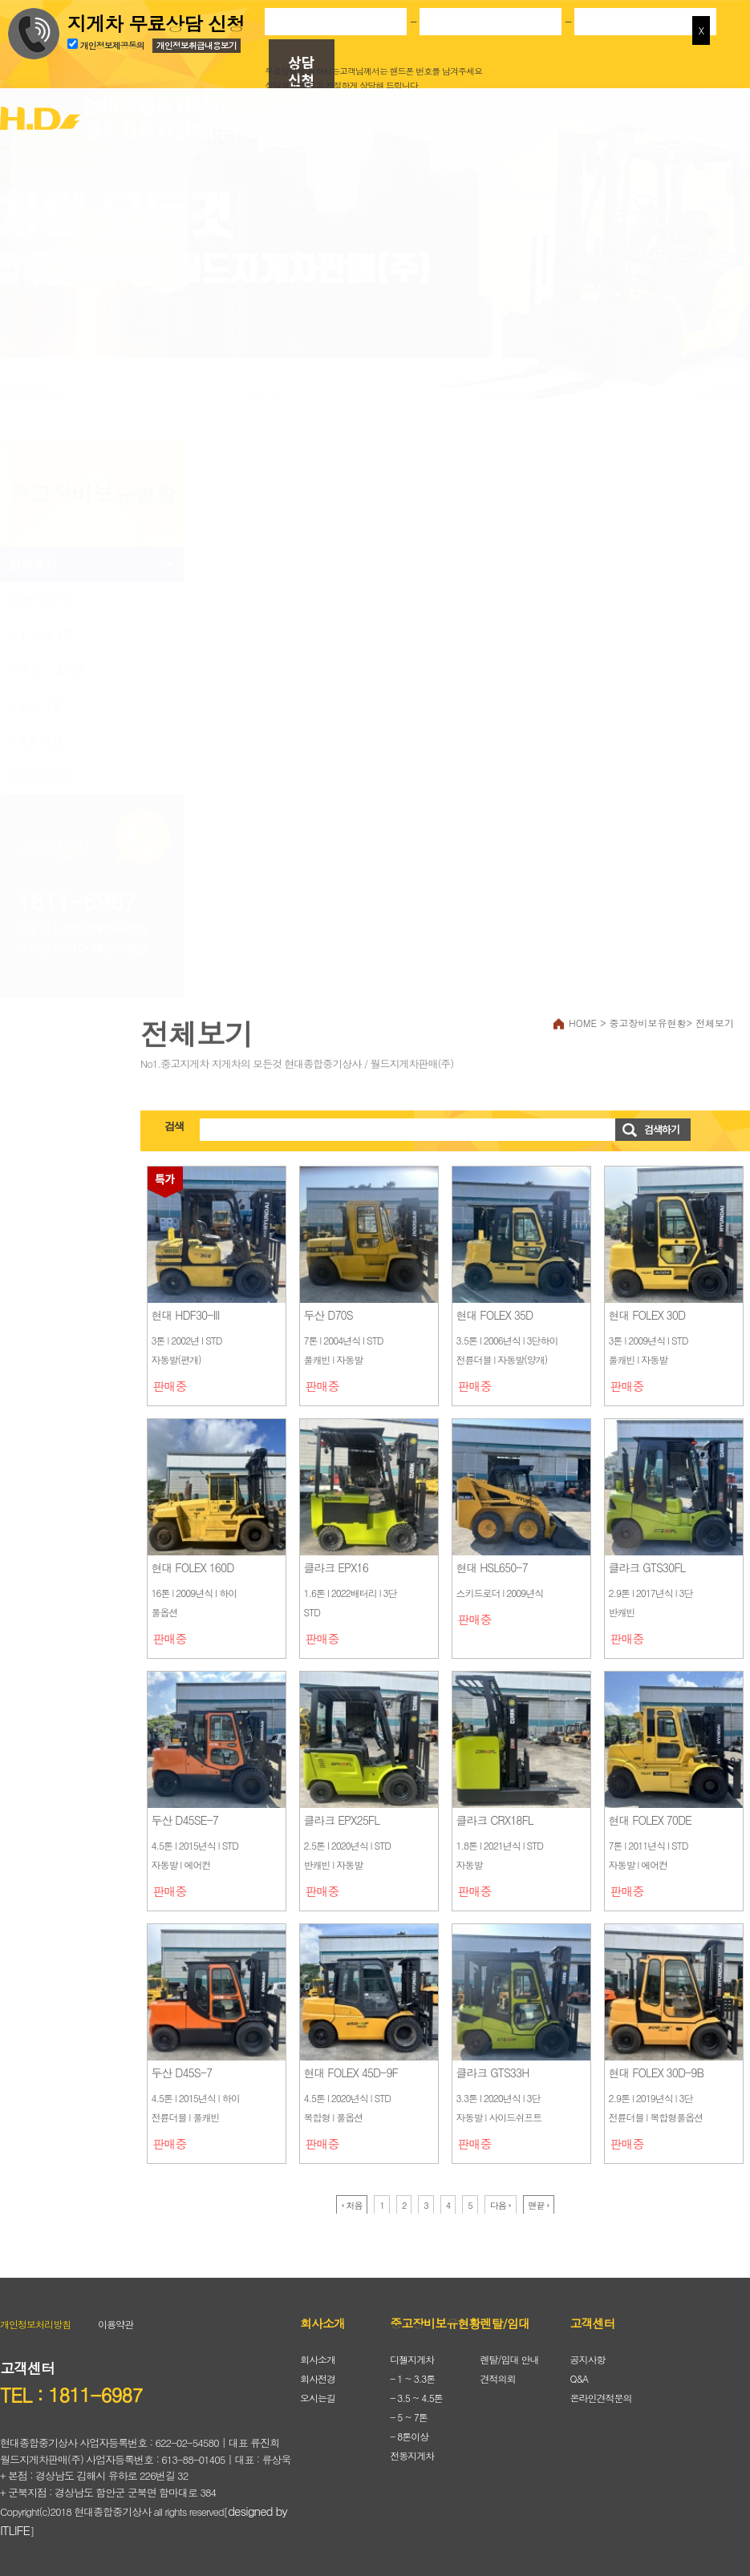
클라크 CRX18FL (494, 1820)
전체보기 (33, 564)
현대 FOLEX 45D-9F (351, 2072)
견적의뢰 (497, 2378)
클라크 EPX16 (336, 1567)
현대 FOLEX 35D (494, 1315)
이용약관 (115, 2324)
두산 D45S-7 (182, 2072)
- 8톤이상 (36, 740)
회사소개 (290, 117)
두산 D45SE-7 (185, 1820)
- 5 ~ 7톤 (36, 705)
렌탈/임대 (553, 117)
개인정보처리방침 (35, 2324)
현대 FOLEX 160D (193, 1567)
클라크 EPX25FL (341, 1820)
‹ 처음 (352, 2205)
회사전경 (317, 2378)
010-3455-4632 (105, 948)
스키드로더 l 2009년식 (500, 1592)
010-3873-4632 (105, 928)
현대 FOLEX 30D (647, 1315)
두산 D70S (328, 1315)
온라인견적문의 (601, 2397)
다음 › (500, 2205)
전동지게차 (39, 775)
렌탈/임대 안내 (509, 2359)
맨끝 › (539, 2205)
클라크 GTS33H (492, 2072)
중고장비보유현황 (421, 117)
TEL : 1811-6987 (71, 2394)
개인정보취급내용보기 (196, 44)
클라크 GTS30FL (647, 1567)
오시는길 (317, 2397)
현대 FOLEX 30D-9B (656, 2072)
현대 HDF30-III (186, 1315)
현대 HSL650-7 (492, 1567)
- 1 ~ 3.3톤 (42, 634)
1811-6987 (76, 900)
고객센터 (684, 117)
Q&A (579, 2378)
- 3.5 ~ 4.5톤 (48, 669)
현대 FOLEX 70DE (650, 1820)
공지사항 (588, 2359)
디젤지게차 (39, 599)
